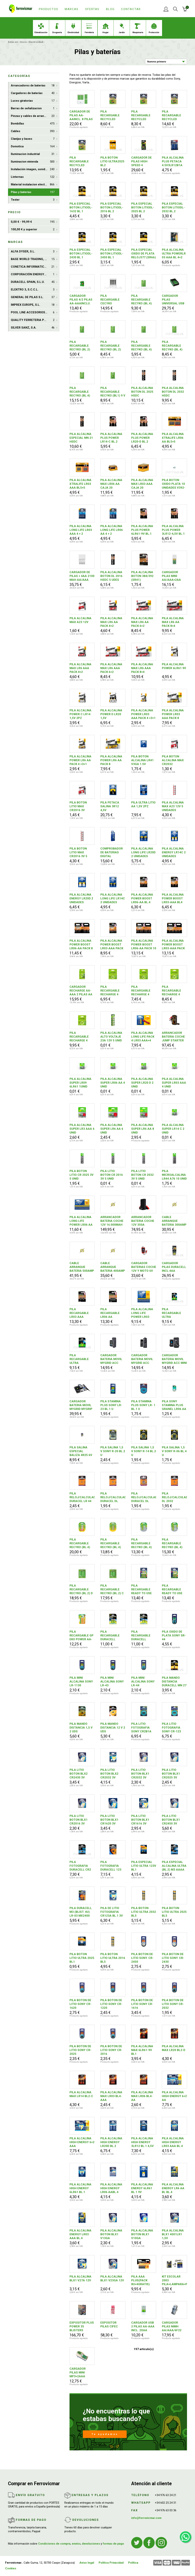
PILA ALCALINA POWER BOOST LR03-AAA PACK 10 (173, 944)
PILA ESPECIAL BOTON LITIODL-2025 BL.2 (142, 207)
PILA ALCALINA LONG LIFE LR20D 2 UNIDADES (143, 852)
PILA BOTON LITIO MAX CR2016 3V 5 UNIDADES (78, 852)
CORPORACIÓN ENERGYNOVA (32, 274)
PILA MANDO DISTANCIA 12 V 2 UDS (112, 1727)
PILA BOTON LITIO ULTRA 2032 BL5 (143, 1911)
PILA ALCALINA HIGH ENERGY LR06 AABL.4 (111, 2188)
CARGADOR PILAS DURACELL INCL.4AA (174, 1266)
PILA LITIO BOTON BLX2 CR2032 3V (109, 1773)
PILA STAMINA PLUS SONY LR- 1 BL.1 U (143, 1405)
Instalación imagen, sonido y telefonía (35, 169)
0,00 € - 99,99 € (32, 222)
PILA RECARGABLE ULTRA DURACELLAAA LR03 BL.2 (80, 1359)
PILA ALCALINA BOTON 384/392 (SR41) (142, 576)
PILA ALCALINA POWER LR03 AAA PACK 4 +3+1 (143, 714)
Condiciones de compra (54, 2543)
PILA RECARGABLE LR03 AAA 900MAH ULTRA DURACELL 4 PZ (81, 1313)
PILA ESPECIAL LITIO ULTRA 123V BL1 (143, 1865)
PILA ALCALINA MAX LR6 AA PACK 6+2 (142, 622)
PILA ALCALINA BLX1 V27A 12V (80, 2278)
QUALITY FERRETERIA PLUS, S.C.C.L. (35, 320)
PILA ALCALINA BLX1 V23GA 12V (112, 2278)
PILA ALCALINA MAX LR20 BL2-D (173, 2048)
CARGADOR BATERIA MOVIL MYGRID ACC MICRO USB (142, 1359)
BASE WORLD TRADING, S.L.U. (32, 259)
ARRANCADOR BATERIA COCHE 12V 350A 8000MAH (142, 1221)
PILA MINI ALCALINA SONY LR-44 (143, 1681)
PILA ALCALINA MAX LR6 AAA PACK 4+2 (80, 668)
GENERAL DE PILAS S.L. (32, 297)
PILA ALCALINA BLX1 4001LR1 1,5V (173, 2234)
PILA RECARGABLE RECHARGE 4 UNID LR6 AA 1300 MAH (171, 990)
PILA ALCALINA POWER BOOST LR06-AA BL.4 (142, 898)
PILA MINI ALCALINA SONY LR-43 (112, 1681)
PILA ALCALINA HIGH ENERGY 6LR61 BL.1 (80, 2188)
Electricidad (73, 28)
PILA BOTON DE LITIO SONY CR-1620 (80, 2004)
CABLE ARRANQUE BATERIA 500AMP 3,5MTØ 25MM (82, 1267)
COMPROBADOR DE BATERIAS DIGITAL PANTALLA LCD (111, 852)
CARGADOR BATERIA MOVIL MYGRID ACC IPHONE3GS (111, 1359)
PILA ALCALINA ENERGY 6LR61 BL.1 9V (142, 2188)
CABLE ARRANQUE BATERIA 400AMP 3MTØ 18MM (112, 1267)
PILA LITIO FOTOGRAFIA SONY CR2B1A (141, 1727)
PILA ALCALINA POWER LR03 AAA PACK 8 (173, 714)
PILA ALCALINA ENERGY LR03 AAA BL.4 (80, 2234)
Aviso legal (86, 2562)
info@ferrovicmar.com (146, 2518)
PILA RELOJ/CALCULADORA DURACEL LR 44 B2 (82, 1497)
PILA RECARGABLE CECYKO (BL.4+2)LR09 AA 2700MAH (112, 299)
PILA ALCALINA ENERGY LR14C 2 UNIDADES (174, 852)
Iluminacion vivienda (32, 161)
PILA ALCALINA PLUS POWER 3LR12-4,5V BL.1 (173, 529)
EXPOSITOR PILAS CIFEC (109, 2324)
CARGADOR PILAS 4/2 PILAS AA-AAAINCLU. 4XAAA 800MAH (81, 299)
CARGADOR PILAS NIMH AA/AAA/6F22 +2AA (171, 2326)
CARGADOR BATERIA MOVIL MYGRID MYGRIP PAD (81, 1405)
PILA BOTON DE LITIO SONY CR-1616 (142, 2004)
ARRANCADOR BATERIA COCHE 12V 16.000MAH (111, 1220)
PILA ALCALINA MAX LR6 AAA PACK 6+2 (111, 668)
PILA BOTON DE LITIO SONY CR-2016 (111, 2050)
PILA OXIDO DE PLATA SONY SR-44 (174, 1635)
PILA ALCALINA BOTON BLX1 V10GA (142, 2234)
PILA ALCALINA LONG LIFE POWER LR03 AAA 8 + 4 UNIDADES (142, 1313)
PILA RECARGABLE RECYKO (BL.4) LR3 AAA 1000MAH (141, 299)
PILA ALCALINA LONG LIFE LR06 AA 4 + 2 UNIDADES (111, 530)
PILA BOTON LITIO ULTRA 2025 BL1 (82, 1957)
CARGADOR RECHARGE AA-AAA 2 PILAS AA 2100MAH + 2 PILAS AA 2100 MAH (81, 990)
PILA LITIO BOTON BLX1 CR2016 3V (79, 1819)
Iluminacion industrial (32, 154)
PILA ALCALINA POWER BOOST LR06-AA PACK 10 (143, 944)
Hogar (105, 28)
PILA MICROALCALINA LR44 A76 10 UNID (174, 1174)
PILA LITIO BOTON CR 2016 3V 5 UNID (111, 1174)
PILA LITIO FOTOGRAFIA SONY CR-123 (171, 1727)
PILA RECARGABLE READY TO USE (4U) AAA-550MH (174, 1589)
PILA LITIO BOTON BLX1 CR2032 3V (140, 1773)
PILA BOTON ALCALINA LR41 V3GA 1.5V (142, 760)
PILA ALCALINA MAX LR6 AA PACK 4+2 (111, 622)
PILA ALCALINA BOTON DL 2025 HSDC (142, 391)
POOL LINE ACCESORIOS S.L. (32, 312)
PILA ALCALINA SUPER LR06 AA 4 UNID (112, 1082)
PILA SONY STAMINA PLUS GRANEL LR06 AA (174, 1405)
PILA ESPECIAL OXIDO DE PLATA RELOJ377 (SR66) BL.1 (143, 253)
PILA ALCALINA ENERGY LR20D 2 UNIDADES (81, 898)
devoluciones (91, 2543)
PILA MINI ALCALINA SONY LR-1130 (81, 1681)
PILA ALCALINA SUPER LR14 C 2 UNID (173, 1128)
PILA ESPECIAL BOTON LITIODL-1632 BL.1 (81, 207)
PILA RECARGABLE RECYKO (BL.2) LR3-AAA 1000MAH (80, 345)
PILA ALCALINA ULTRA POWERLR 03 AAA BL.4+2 (174, 253)
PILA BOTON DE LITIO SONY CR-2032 (173, 2004)
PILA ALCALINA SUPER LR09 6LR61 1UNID (80, 1082)
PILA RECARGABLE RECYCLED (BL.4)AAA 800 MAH (80, 161)
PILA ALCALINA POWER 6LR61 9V (174, 666)
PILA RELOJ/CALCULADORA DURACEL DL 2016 (143, 1497)
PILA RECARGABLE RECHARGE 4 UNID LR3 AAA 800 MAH (141, 990)
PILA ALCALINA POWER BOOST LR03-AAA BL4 (173, 898)
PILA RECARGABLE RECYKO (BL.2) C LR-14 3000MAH (112, 1589)
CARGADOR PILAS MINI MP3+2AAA (78, 2372)
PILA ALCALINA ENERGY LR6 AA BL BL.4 (173, 2188)
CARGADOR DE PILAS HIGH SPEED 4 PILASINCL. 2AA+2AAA (141, 161)
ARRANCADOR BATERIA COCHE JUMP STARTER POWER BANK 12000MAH (173, 1036)
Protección (154, 28)
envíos (76, 2543)
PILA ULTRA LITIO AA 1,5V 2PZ (143, 804)
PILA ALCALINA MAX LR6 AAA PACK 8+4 (142, 668)
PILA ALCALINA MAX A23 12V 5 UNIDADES (173, 806)
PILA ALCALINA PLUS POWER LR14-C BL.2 (111, 437)
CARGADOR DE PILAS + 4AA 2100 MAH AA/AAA (82, 576)
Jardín (122, 28)
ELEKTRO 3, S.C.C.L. (32, 289)
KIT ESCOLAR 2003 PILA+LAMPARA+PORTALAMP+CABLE (174, 2280)
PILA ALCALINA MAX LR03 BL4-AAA (111, 2096)
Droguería (57, 28)
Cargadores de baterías (32, 93)
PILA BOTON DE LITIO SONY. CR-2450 (142, 1957)
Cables (32, 131)
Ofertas (92, 9)
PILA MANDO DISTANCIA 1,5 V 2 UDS (81, 1727)
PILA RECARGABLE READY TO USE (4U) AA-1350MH (143, 1589)
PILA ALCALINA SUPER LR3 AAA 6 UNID (82, 1128)
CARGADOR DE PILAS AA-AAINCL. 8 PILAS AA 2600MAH (81, 115)
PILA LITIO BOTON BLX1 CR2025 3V (171, 1773)
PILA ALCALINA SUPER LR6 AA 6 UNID (111, 1128)
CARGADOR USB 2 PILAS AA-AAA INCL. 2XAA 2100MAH (142, 2326)
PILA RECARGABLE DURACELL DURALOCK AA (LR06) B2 (110, 1635)
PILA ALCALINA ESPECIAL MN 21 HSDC (81, 437)
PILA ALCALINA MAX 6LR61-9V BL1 (142, 2050)
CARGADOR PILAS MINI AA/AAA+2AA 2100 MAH (171, 576)
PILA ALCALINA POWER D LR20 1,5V (111, 714)
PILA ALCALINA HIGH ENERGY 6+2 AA (174, 2096)
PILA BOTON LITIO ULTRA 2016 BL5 (112, 1957)
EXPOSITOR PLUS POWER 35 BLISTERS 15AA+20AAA (82, 2326)
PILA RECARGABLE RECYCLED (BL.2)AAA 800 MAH (141, 115)
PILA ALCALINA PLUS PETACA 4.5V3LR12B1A (173, 161)
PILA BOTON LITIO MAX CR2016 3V (78, 806)
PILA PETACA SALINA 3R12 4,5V (109, 806)
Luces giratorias (32, 101)
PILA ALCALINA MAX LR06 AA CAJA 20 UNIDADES (111, 484)
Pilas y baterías (32, 192)
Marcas (71, 9)
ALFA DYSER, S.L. (32, 251)
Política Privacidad (111, 2562)
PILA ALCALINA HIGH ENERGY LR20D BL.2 (111, 2142)
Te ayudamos (105, 2434)
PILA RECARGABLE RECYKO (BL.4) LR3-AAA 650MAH (141, 345)
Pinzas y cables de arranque (32, 116)
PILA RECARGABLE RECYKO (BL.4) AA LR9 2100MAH (174, 1543)
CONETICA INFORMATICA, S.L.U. (33, 266)
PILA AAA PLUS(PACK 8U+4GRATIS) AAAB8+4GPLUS (142, 2280)
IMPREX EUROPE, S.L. (32, 305)
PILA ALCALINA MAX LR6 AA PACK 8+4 (173, 622)
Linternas (32, 177)
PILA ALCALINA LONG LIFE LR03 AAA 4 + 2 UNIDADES (81, 530)
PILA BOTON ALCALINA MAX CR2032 (173, 760)
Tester (32, 199)
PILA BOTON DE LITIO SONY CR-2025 (80, 2050)
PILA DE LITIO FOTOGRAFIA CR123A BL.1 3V (111, 1911)
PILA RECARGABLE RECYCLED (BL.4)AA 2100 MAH (172, 115)
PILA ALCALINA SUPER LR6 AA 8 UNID (142, 1128)
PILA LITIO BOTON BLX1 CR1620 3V (109, 1819)
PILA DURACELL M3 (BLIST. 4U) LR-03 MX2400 (81, 1911)
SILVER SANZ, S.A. (32, 327)
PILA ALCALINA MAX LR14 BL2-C (81, 2094)
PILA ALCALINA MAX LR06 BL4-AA (142, 2096)
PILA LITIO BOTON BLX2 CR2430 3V (79, 1773)
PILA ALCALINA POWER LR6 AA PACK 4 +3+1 (80, 760)
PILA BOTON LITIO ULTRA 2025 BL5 (174, 1911)
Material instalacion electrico (32, 184)
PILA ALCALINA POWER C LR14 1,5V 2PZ (80, 714)
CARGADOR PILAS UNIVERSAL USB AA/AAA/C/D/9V (173, 299)
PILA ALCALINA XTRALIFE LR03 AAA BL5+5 (80, 483)
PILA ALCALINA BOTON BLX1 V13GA (111, 2234)
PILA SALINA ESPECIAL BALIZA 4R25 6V (81, 1451)
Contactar (131, 9)
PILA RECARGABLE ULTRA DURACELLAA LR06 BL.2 (171, 1313)
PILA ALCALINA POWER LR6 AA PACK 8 (111, 760)
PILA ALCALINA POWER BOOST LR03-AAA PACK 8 (111, 944)
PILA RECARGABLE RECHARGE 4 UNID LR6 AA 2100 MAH (79, 1036)
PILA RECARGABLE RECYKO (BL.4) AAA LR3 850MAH (143, 1543)
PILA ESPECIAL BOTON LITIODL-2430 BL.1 (81, 253)
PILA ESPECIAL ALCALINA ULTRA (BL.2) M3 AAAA (174, 1865)
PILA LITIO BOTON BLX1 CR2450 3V (171, 1819)
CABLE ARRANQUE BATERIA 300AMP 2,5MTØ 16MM (174, 1221)
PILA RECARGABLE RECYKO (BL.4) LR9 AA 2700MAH (82, 1543)
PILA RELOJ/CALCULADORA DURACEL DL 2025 (112, 1497)
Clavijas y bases (32, 139)
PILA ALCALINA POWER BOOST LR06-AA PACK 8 (81, 944)
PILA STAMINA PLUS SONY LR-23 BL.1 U (111, 1405)
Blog (110, 9)
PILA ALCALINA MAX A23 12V (80, 620)
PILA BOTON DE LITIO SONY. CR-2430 (173, 1957)
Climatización (40, 28)
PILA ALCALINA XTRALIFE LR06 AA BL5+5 (173, 437)
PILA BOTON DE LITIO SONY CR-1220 (111, 2004)
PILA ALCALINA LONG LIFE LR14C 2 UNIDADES (112, 898)
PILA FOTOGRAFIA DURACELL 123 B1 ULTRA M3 (110, 1866)
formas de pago (113, 2543)
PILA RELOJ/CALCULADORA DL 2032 (174, 1497)
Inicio (23, 42)
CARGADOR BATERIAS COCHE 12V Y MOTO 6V (143, 1266)
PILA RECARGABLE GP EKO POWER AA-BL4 (82, 1635)
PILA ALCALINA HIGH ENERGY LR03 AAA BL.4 (173, 2142)
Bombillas (32, 123)
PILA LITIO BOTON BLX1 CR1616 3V (140, 1819)
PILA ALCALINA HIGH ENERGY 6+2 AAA (82, 2142)
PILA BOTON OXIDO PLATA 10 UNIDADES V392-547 (173, 484)
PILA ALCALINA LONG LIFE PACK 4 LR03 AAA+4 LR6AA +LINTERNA (142, 1036)
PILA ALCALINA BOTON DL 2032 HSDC (173, 391)
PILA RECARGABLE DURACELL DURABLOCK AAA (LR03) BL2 (143, 1635)
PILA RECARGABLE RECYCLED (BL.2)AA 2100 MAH (110, 115)
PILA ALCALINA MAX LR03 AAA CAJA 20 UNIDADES (142, 484)
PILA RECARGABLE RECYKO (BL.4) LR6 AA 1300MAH (174, 345)
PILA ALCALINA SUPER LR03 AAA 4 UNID (174, 1082)
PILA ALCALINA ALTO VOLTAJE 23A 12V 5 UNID (111, 1036)
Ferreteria (89, 28)
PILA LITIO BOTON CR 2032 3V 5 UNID (142, 1174)
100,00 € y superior (32, 229)
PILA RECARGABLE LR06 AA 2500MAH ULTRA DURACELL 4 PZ (112, 1313)
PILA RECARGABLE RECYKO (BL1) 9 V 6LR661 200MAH (112, 391)
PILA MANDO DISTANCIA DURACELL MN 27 (174, 1681)
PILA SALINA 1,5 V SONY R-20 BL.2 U (112, 1451)
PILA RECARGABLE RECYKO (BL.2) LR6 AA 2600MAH (112, 345)
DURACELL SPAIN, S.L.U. (32, 282)
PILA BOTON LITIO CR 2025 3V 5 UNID (82, 1174)
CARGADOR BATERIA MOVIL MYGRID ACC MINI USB (174, 1359)
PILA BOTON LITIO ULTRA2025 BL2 (112, 161)
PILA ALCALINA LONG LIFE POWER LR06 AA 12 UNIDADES (81, 1221)
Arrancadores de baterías (32, 85)
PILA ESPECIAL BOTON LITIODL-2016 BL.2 (111, 207)
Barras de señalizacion (32, 108)
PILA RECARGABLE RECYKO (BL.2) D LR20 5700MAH (81, 1589)
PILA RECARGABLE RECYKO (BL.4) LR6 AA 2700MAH (82, 391)
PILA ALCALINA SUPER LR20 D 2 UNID (142, 1082)
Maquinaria (138, 28)
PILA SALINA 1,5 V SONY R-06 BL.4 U (174, 1451)
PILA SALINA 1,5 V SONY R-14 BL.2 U (143, 1451)
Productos (48, 9)
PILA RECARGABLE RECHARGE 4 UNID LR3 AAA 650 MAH (110, 990)
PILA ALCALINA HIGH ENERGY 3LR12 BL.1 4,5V (142, 2142)
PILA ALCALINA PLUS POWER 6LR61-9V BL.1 (142, 529)
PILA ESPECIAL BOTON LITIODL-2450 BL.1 (111, 253)
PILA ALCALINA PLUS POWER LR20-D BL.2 (142, 437)
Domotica (32, 146)
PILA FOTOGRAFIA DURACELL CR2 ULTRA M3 (80, 1866)
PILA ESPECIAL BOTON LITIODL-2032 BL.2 (173, 207)
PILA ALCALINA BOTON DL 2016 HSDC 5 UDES (111, 576)
